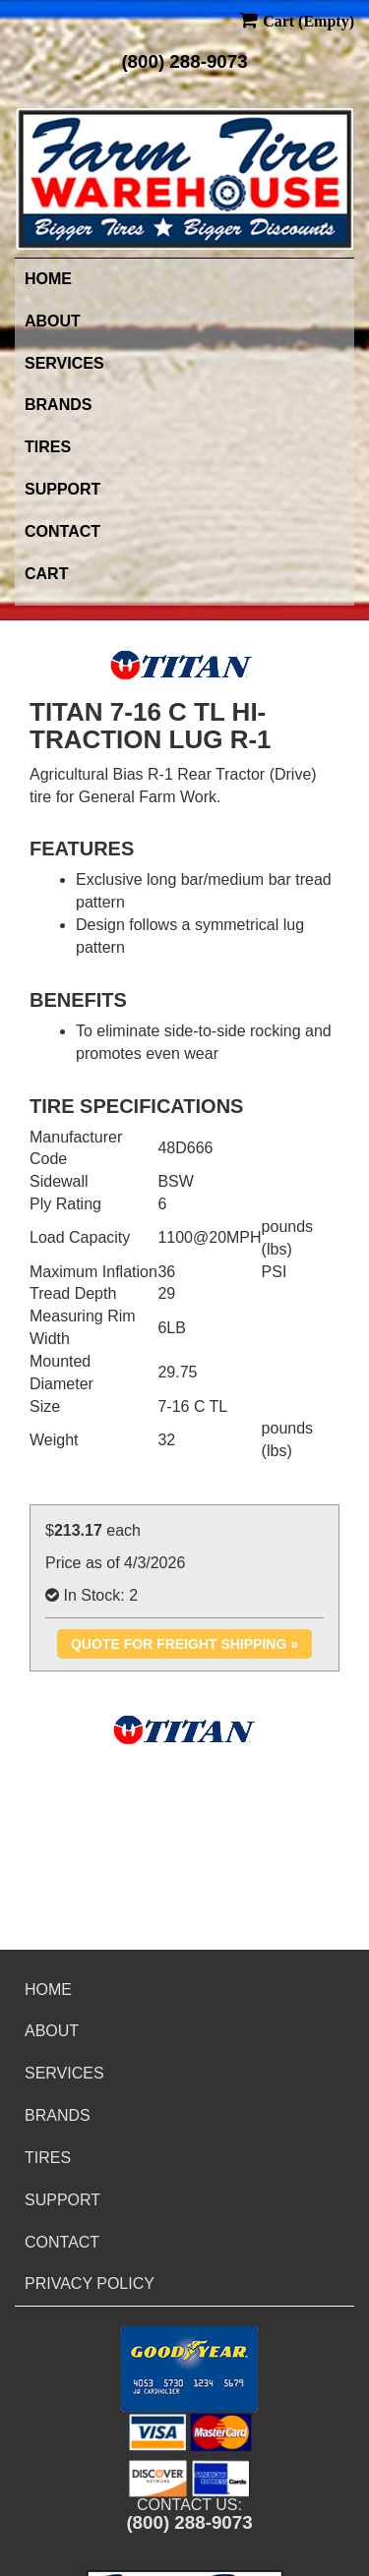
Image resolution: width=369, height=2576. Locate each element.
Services (64, 363)
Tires (48, 447)
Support (62, 489)
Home (48, 278)
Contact (62, 531)
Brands (58, 404)
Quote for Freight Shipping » (184, 1644)
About (53, 321)
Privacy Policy (89, 2283)
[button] (189, 2369)
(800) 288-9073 (184, 61)
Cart (46, 573)
